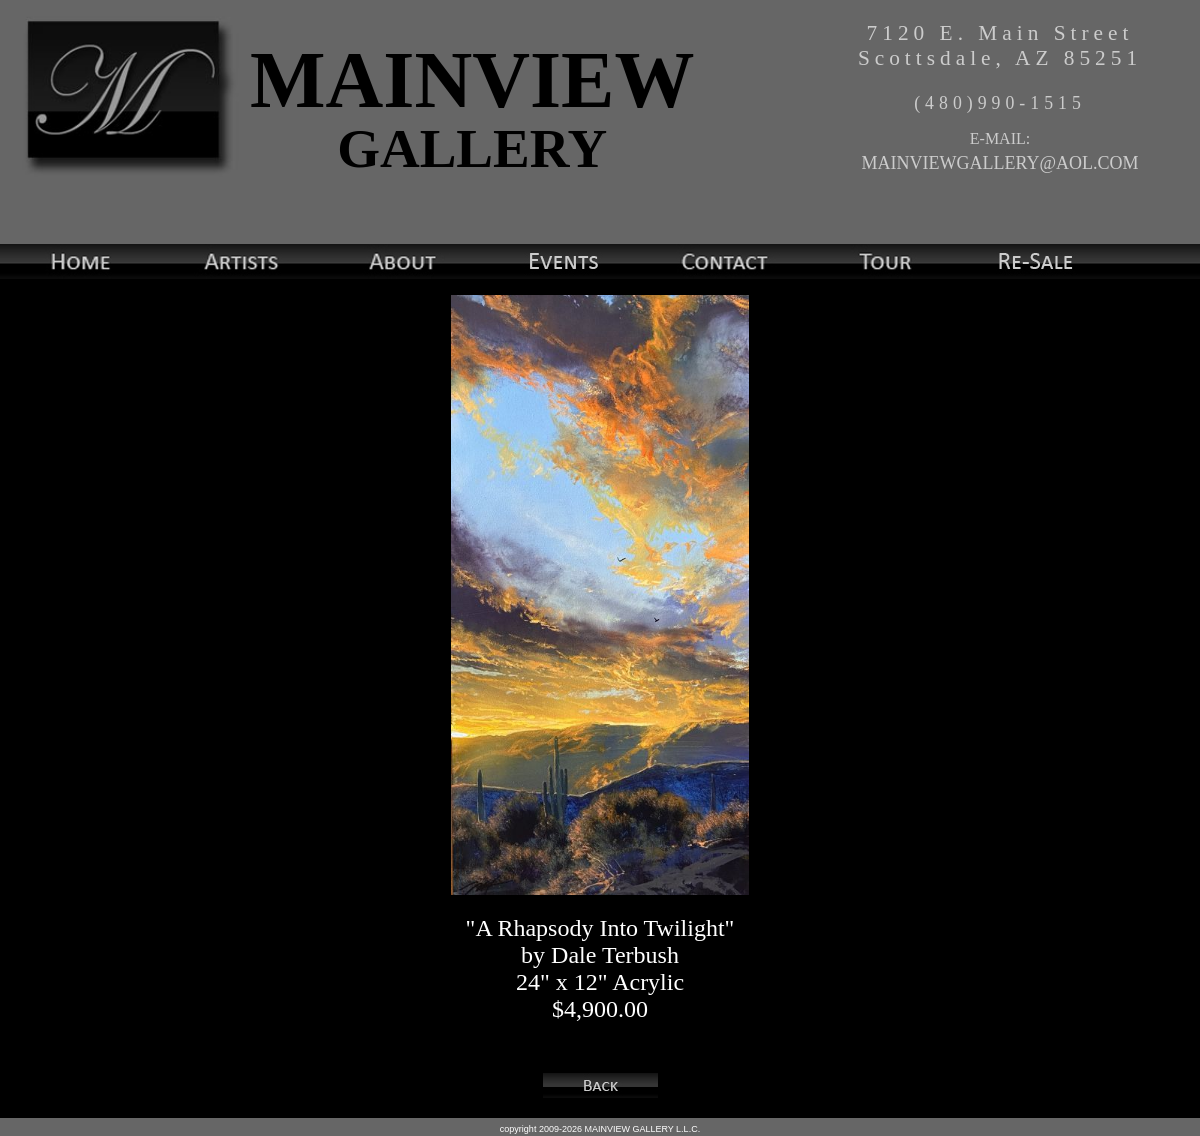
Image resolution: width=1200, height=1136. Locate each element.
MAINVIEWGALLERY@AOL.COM (999, 163)
